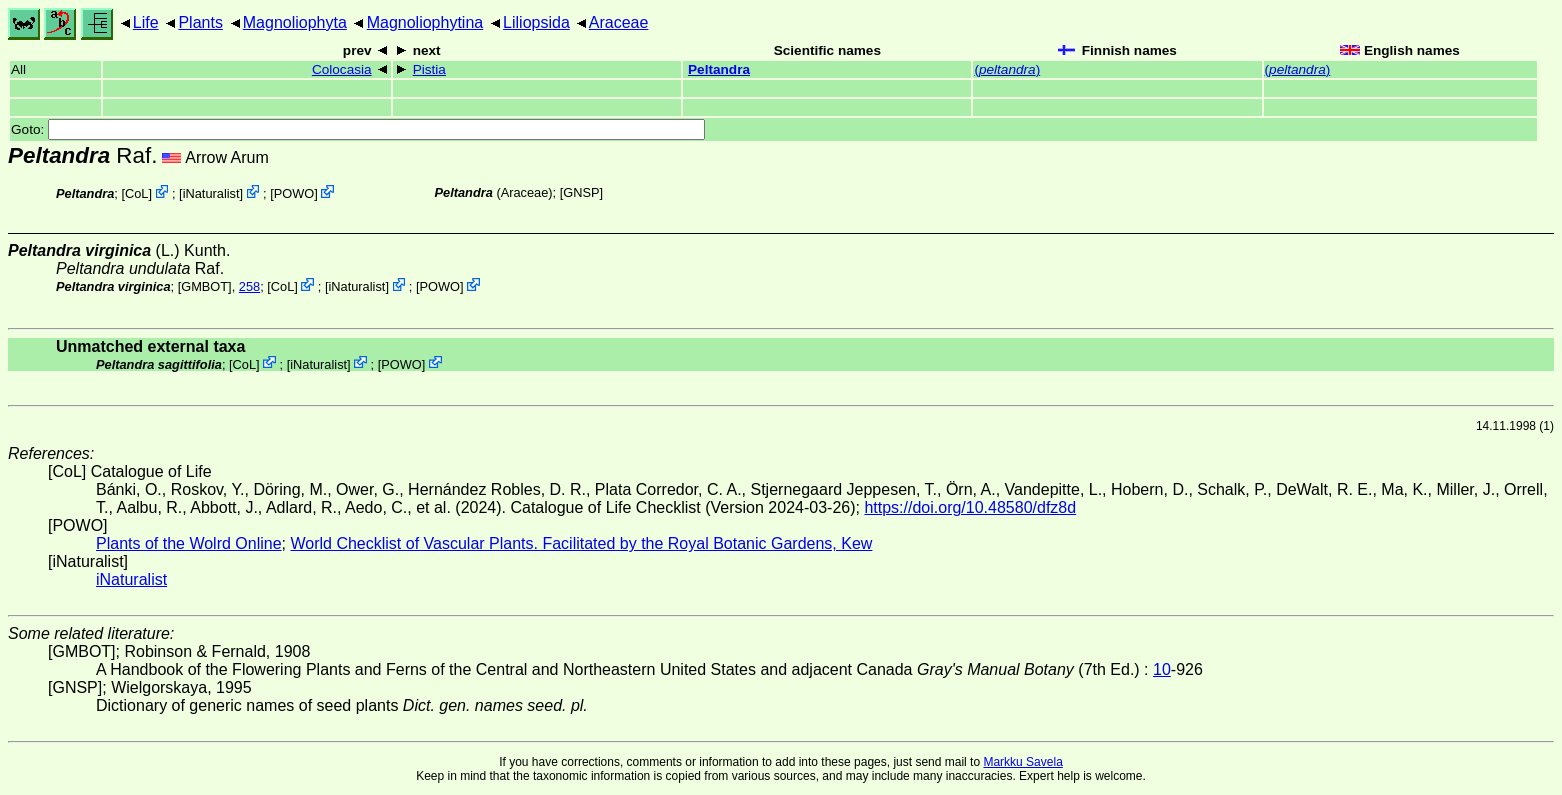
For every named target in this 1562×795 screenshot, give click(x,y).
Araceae (619, 22)
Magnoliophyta (295, 22)
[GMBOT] (205, 286)
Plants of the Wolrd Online (189, 543)
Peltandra (719, 69)
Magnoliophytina (425, 22)
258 (249, 286)
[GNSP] (581, 192)
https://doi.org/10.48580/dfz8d (970, 507)
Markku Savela (1022, 762)
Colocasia (342, 69)
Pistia (429, 69)
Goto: (358, 129)
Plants (200, 22)
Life (146, 22)
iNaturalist (211, 193)
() (1007, 69)
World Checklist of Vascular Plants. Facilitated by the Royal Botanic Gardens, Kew (581, 543)
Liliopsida (536, 22)
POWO (294, 193)
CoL (136, 193)
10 (1162, 669)
